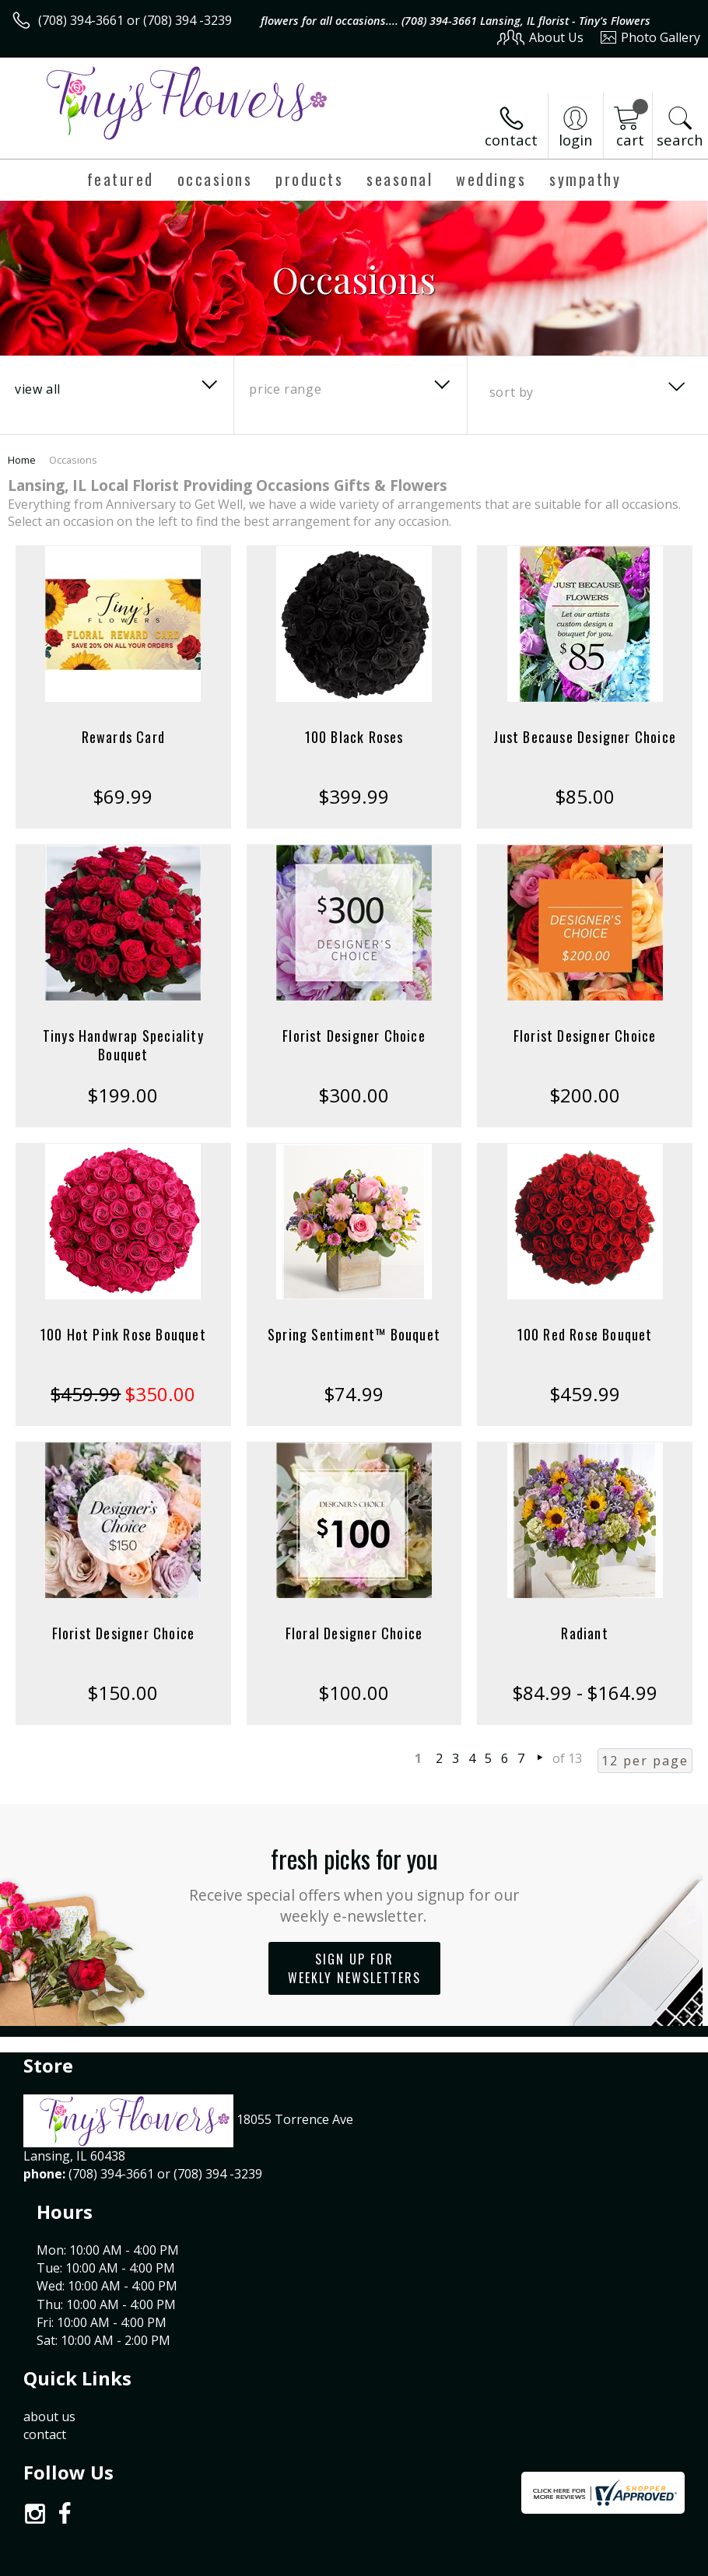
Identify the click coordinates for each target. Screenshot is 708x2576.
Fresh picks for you (354, 1883)
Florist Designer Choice (354, 1035)
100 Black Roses (354, 737)
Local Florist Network (547, 2560)
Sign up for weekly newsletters (354, 1968)
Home (22, 460)
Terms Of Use (346, 2560)
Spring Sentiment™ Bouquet (354, 1334)
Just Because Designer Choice (584, 737)
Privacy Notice (437, 2560)
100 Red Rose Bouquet (585, 1334)
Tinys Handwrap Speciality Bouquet (123, 1044)
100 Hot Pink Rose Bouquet (123, 1334)
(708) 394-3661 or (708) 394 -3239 (135, 20)
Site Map (643, 2560)
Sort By (511, 392)
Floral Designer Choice (354, 1633)
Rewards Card (123, 737)
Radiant (584, 1633)
